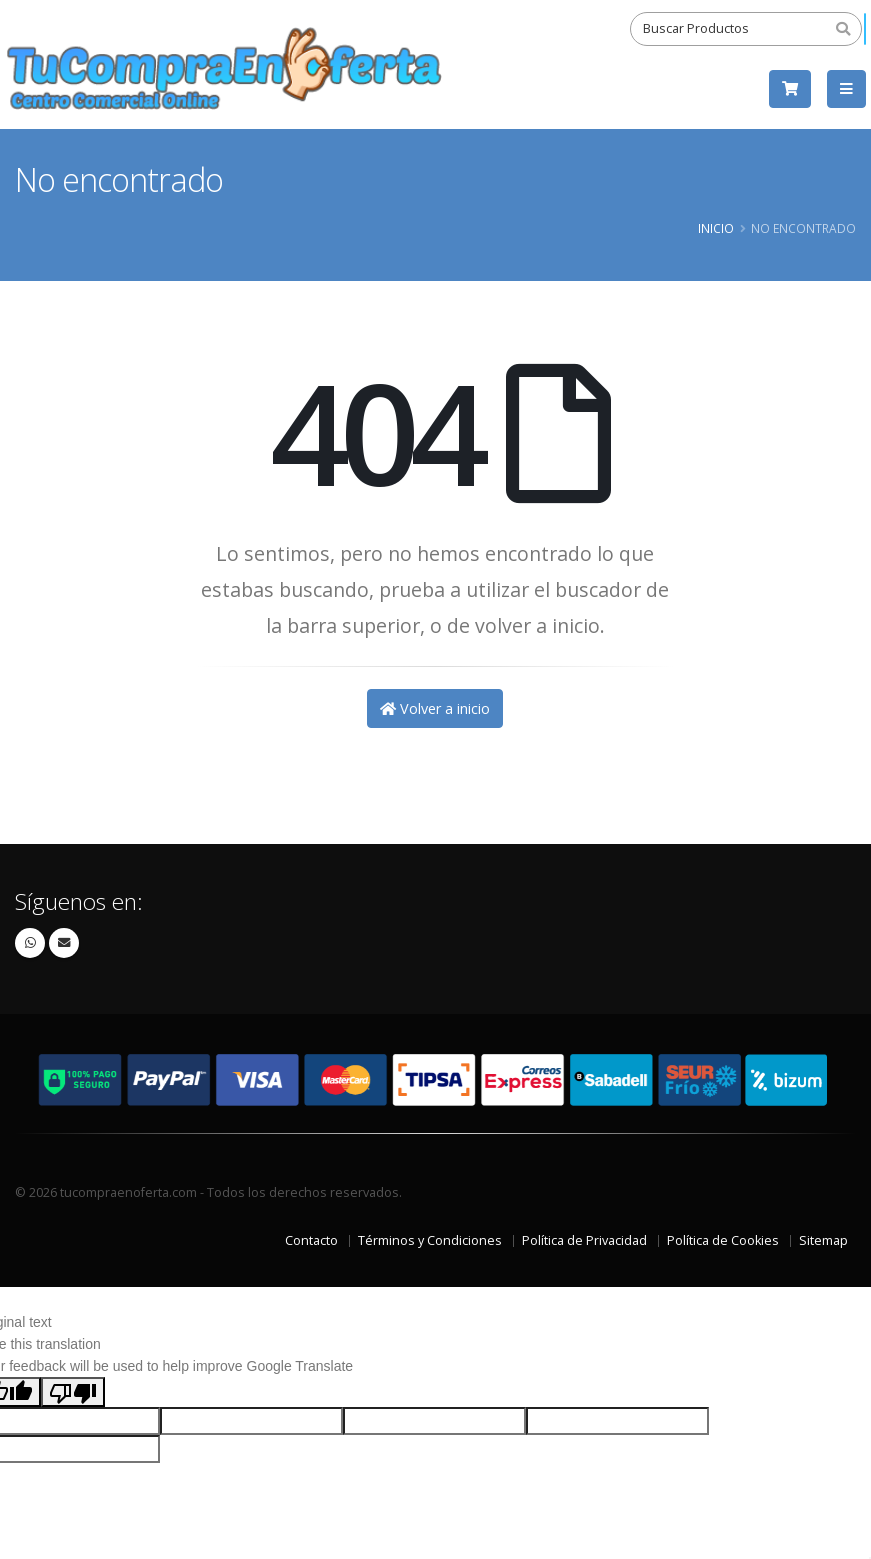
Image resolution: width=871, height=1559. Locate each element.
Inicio (716, 228)
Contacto (311, 1240)
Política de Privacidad (584, 1240)
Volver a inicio (435, 708)
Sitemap (823, 1240)
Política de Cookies (723, 1240)
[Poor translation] (73, 1392)
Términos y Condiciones (430, 1240)
